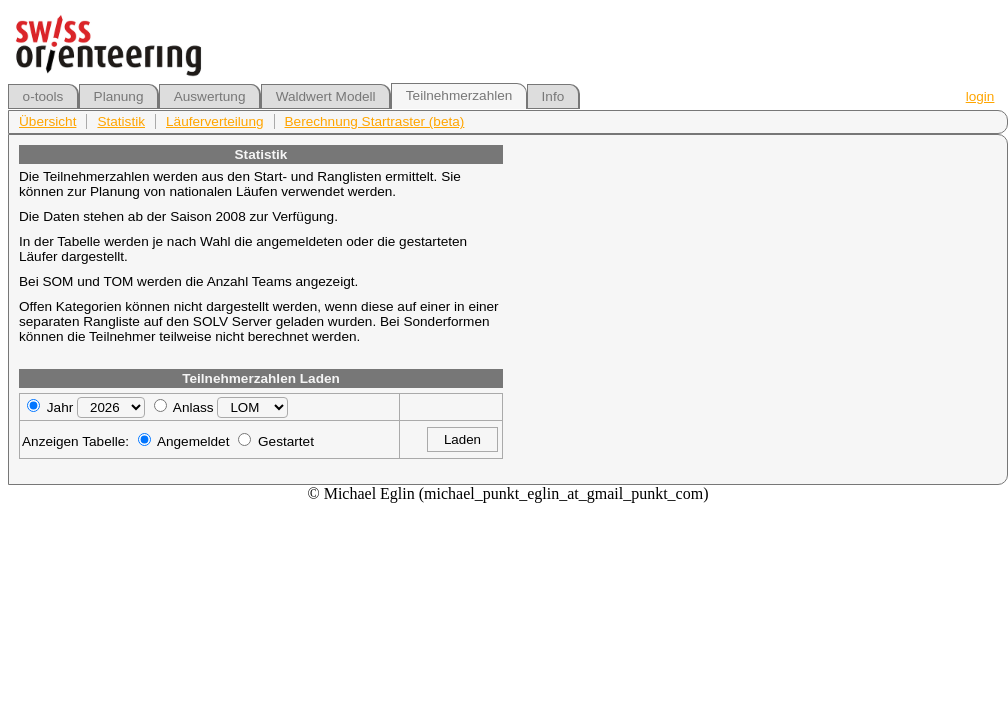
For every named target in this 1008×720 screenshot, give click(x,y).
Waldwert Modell (326, 96)
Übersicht (47, 121)
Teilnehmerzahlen (459, 95)
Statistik (121, 121)
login (980, 96)
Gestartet (286, 441)
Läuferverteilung (215, 121)
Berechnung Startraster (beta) (375, 121)
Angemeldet (193, 441)
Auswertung (210, 96)
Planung (119, 96)
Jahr (60, 407)
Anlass (193, 407)
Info (553, 96)
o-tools (43, 96)
